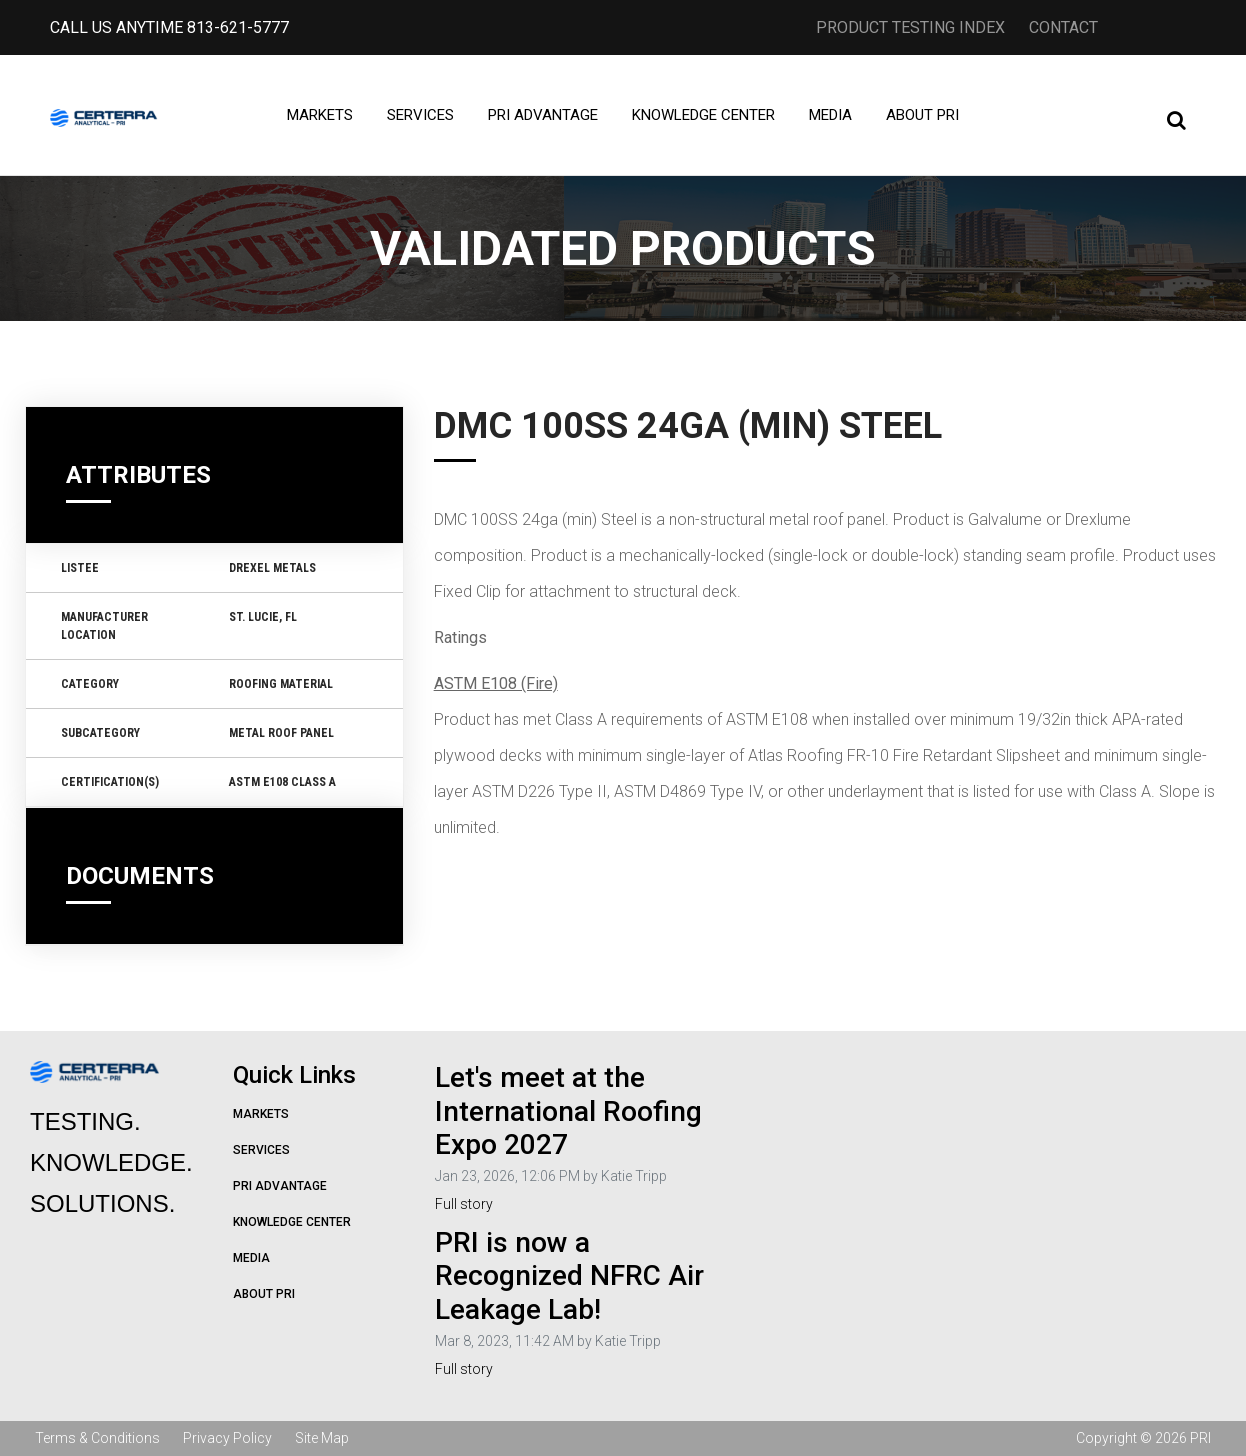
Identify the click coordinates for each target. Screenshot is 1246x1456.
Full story (464, 1204)
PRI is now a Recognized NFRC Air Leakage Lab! (569, 1276)
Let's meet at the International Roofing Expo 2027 (568, 1111)
